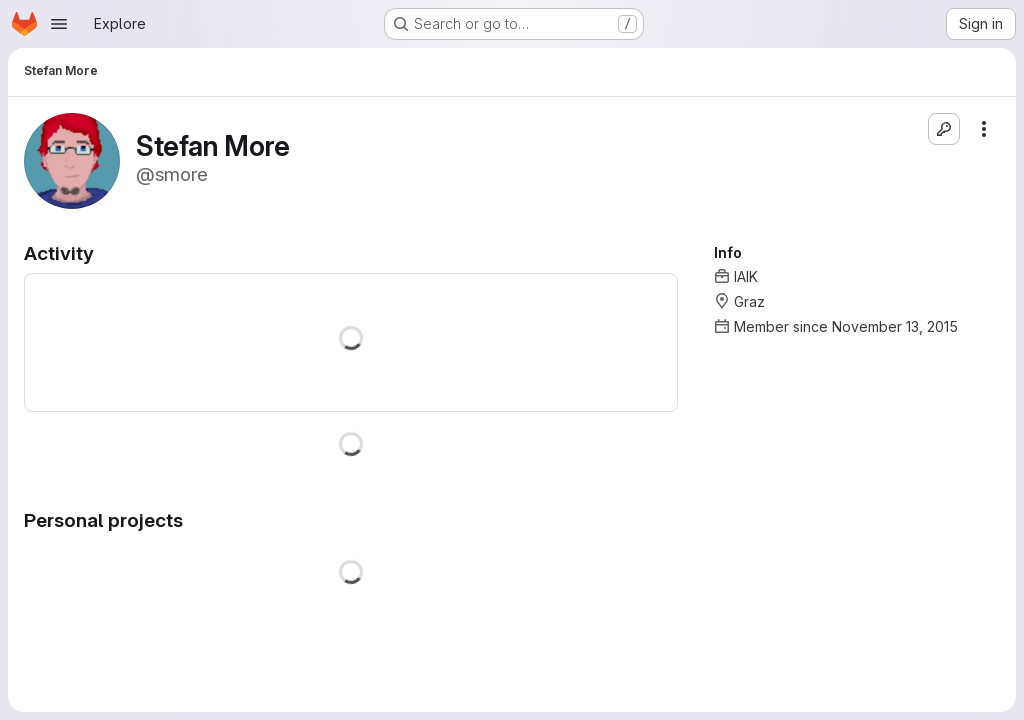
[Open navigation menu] (59, 24)
